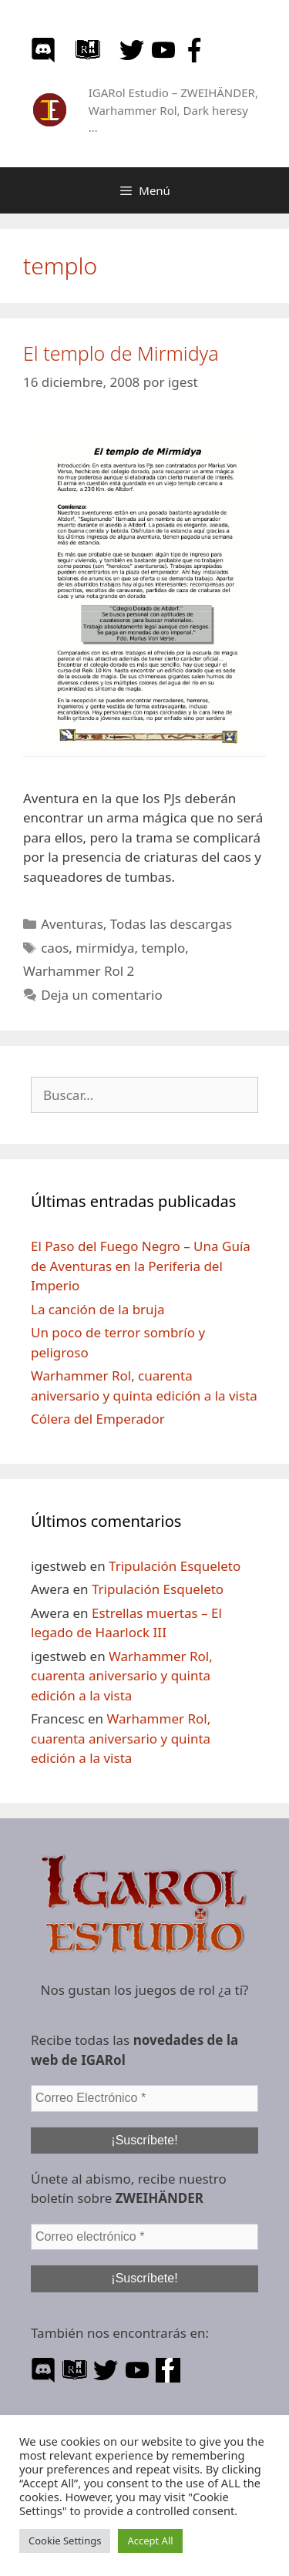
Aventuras (72, 924)
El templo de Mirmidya (121, 353)
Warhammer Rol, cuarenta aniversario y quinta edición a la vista (122, 1675)
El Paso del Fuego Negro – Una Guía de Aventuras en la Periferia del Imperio (140, 1265)
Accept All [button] (150, 2540)
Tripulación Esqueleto (174, 1566)
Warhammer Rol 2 (78, 971)
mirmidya (105, 948)
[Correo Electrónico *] (144, 2098)
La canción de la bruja (98, 1309)
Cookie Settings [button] (65, 2540)
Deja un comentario (102, 995)
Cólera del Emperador (98, 1419)
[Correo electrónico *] (144, 2237)
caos (55, 948)
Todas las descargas (171, 924)
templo (164, 948)
